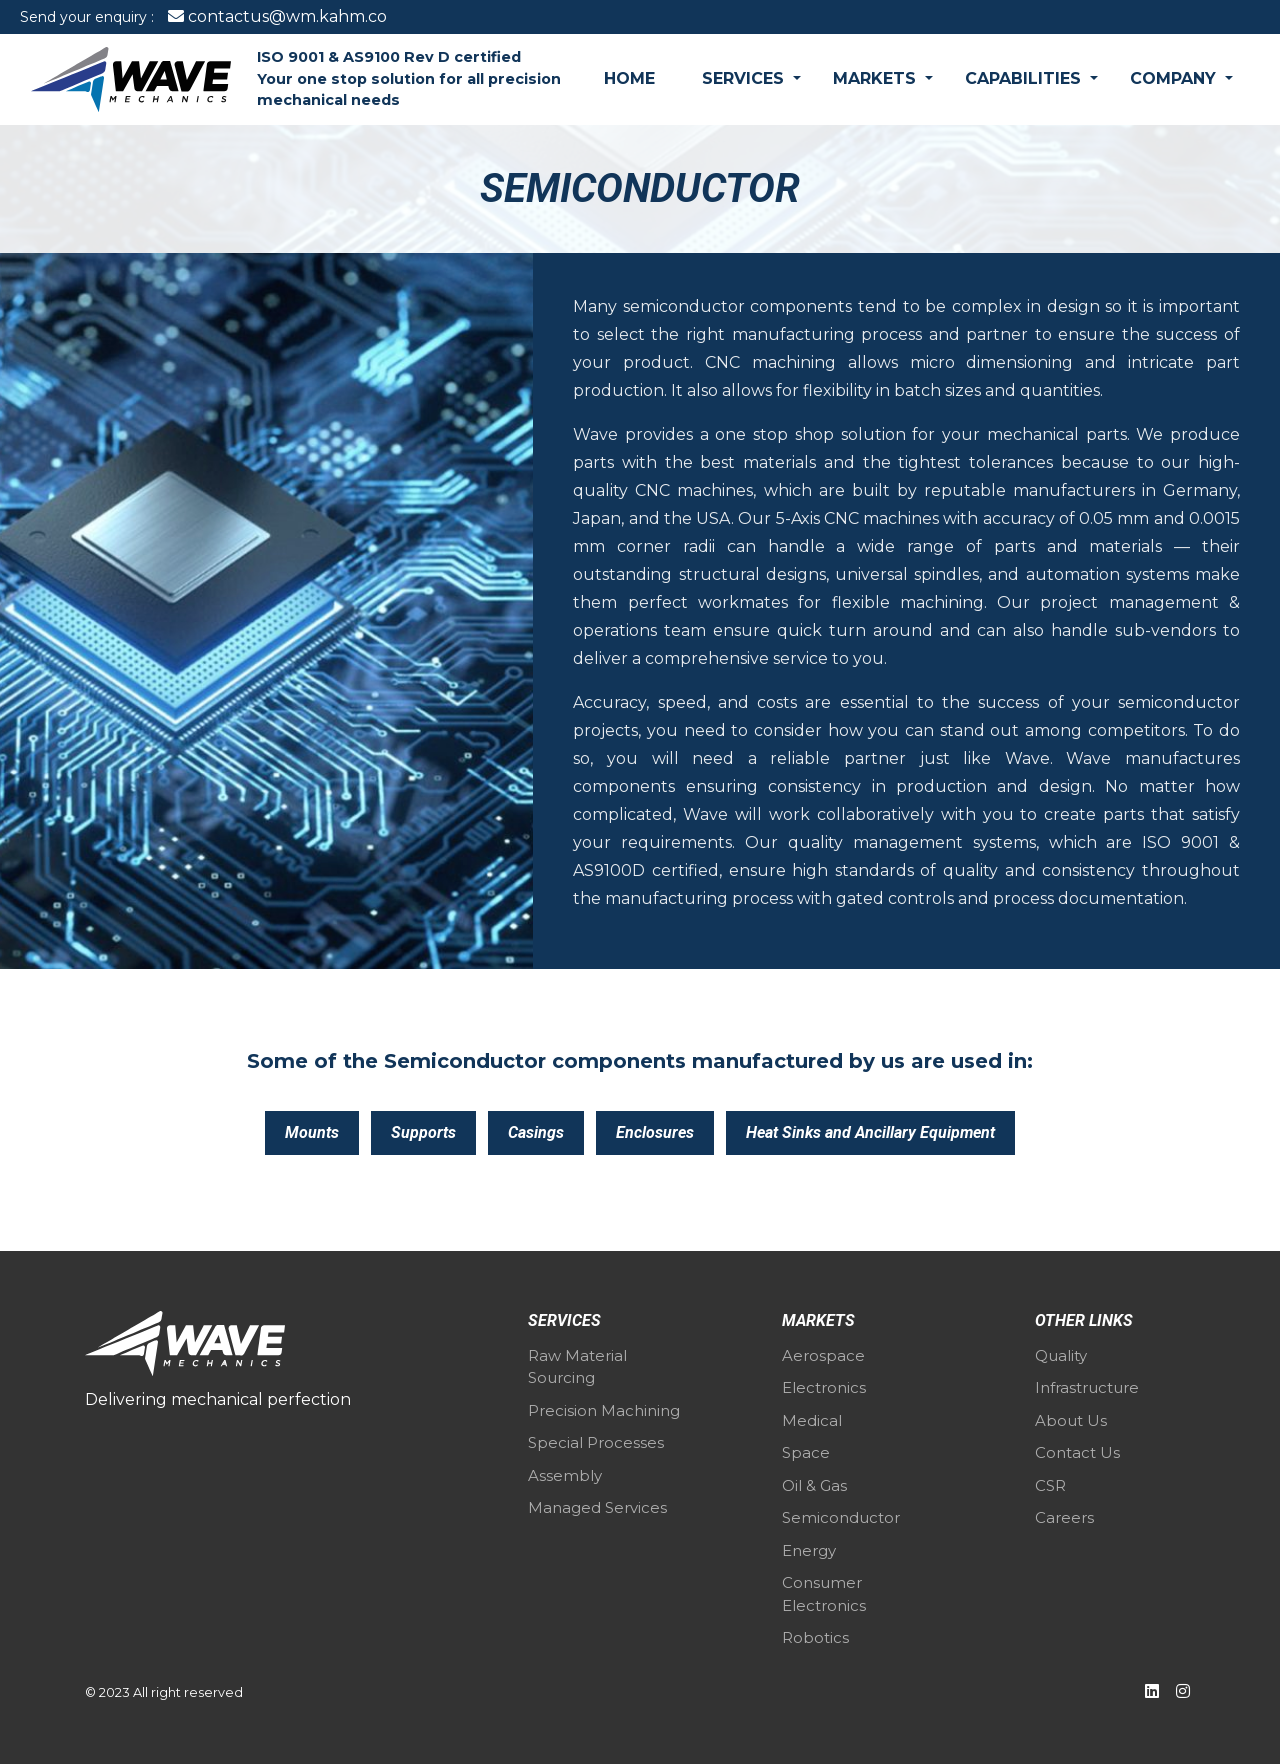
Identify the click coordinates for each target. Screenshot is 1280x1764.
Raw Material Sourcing (577, 1367)
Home (629, 78)
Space (806, 1452)
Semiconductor (841, 1517)
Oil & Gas (814, 1485)
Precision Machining (604, 1410)
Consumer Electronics (824, 1594)
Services (745, 78)
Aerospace (823, 1355)
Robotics (815, 1637)
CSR (1050, 1485)
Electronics (824, 1387)
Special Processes (596, 1442)
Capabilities (1025, 78)
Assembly (565, 1475)
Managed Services (597, 1507)
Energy (809, 1550)
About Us (1071, 1420)
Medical (812, 1420)
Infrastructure (1087, 1387)
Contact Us (1077, 1452)
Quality (1061, 1355)
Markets (877, 78)
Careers (1064, 1517)
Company (1175, 78)
